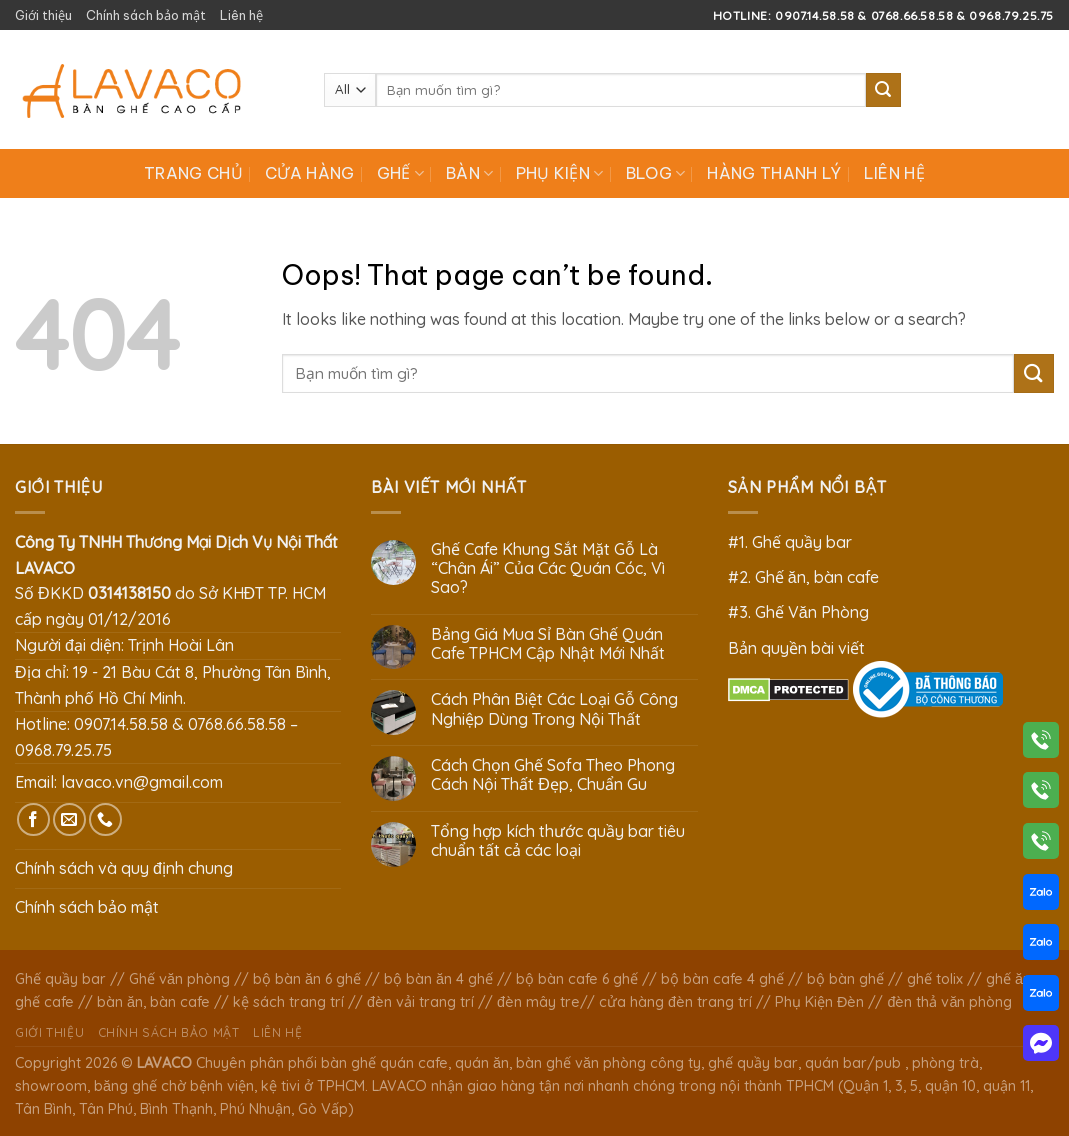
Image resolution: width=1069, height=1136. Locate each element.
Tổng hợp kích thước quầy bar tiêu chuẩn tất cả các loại (558, 841)
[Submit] (883, 90)
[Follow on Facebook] (33, 819)
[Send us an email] (69, 819)
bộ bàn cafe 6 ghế (577, 979)
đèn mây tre (538, 1002)
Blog (656, 173)
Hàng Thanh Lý (774, 173)
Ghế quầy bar (60, 979)
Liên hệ (241, 15)
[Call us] (105, 819)
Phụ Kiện (560, 173)
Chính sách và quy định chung (124, 868)
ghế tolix (935, 979)
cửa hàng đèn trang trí (675, 1002)
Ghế (400, 173)
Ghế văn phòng (179, 979)
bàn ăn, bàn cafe (153, 1002)
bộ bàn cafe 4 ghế (722, 979)
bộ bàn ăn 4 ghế (438, 979)
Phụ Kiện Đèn (819, 1002)
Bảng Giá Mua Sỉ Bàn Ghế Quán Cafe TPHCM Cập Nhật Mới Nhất (548, 644)
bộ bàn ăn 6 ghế (307, 979)
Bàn (469, 173)
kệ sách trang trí (288, 1002)
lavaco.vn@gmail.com (142, 782)
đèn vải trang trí (420, 1002)
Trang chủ (193, 173)
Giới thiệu (43, 15)
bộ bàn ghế (845, 979)
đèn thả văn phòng (949, 1002)
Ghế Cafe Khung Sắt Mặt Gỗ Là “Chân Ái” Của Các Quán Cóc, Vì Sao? (548, 568)
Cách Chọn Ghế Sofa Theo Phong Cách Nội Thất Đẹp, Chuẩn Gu (553, 775)
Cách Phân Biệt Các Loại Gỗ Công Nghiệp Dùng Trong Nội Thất (554, 709)
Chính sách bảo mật (146, 15)
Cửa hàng (310, 173)
